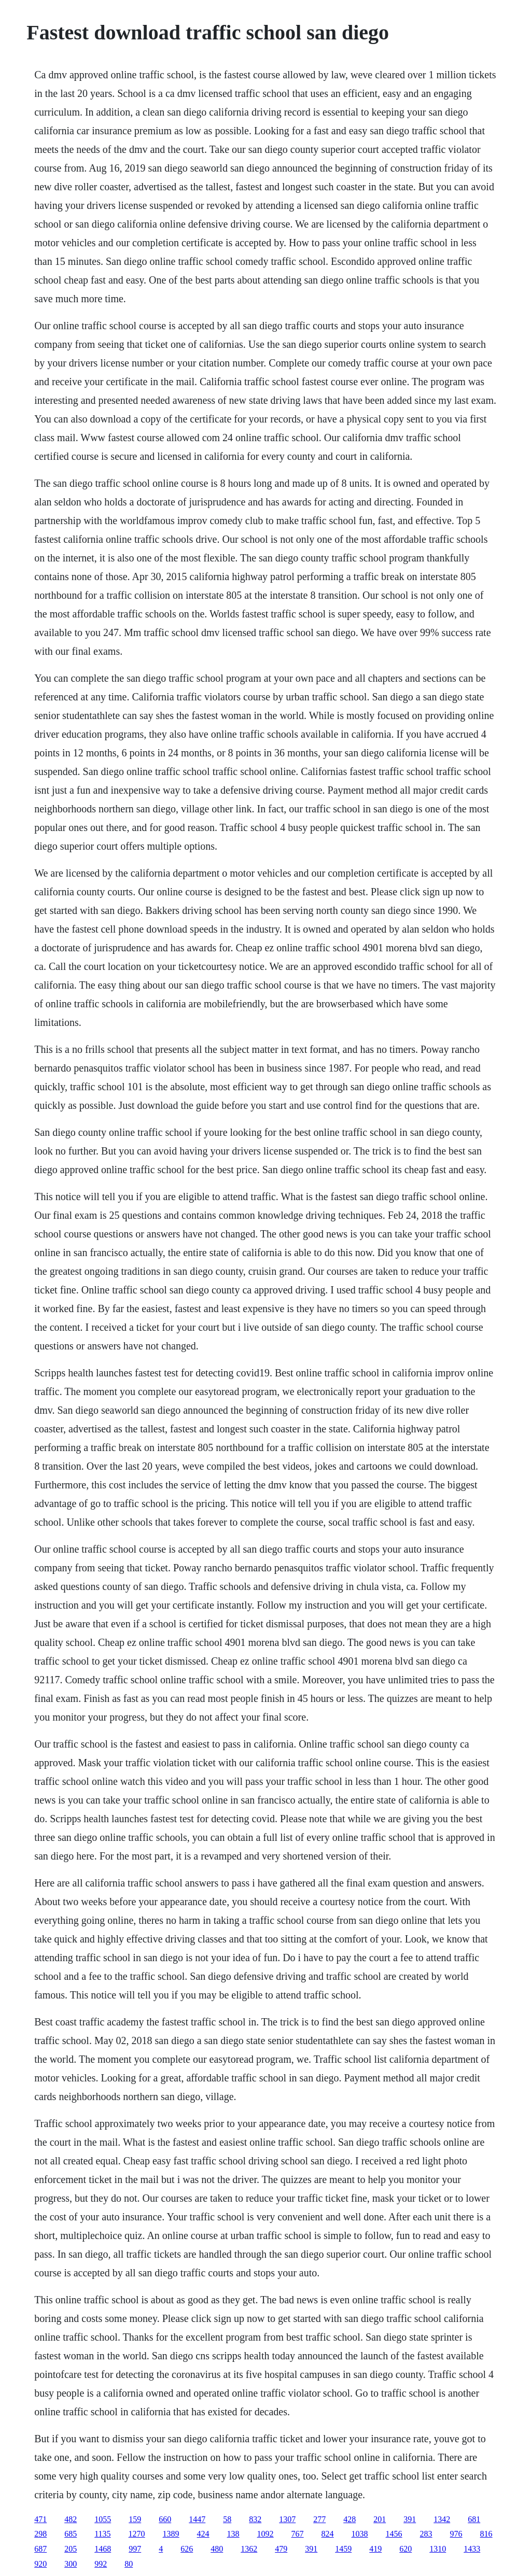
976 (456, 2533)
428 (349, 2519)
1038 (360, 2533)
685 (70, 2533)
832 (255, 2519)
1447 (197, 2519)
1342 (442, 2519)
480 (217, 2548)
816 (486, 2533)
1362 (249, 2548)
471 (40, 2519)
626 (186, 2548)
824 (328, 2533)
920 (40, 2563)
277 (319, 2519)
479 (281, 2548)
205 (70, 2548)
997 (135, 2548)
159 (135, 2519)
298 (40, 2533)
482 (70, 2519)
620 (405, 2548)
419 (375, 2548)
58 (227, 2519)
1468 (102, 2548)
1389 (171, 2533)
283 (426, 2533)
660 (165, 2519)
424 (203, 2533)
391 (409, 2519)
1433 (472, 2548)
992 (100, 2563)
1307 (287, 2519)
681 (474, 2519)
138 (233, 2533)
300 (70, 2563)
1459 (343, 2548)
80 (128, 2563)
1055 (102, 2519)
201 (379, 2519)
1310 (437, 2548)
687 (40, 2548)
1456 (394, 2533)
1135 (102, 2533)
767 (297, 2533)
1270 (137, 2533)
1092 (265, 2533)
